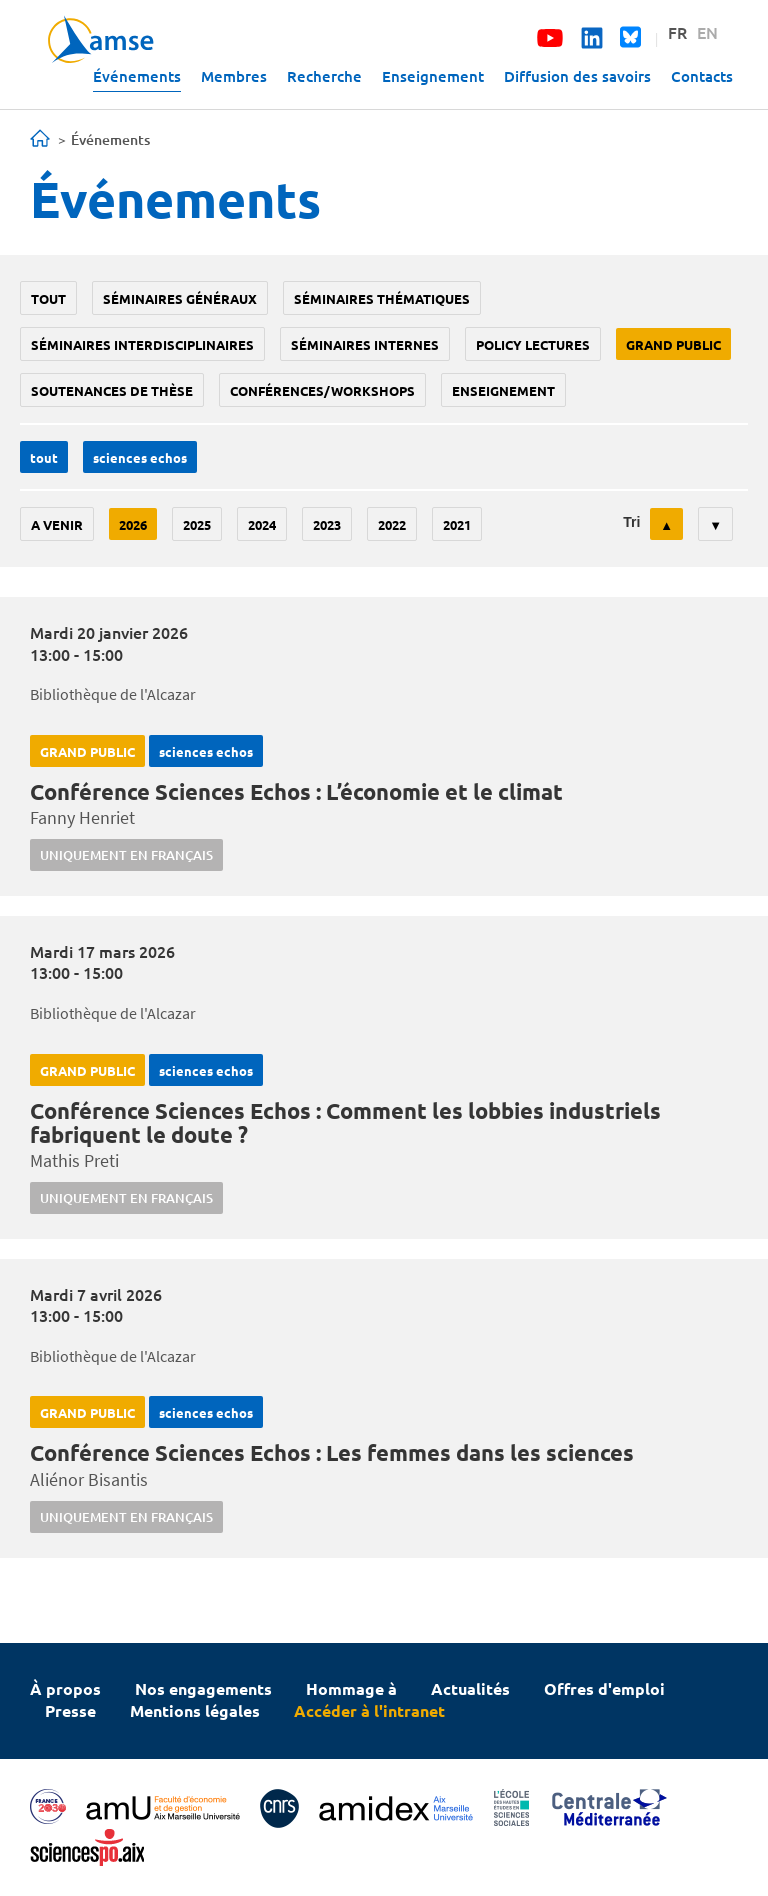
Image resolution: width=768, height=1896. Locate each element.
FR (677, 32)
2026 (133, 524)
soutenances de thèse (112, 390)
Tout (48, 298)
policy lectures (533, 344)
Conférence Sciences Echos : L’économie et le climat (296, 791)
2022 (392, 524)
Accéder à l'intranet (369, 1710)
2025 (197, 524)
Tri (631, 522)
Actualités (470, 1688)
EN (707, 32)
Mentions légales (195, 1710)
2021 (457, 524)
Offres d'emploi (604, 1688)
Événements (137, 76)
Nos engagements (203, 1688)
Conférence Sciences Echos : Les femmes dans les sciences (332, 1452)
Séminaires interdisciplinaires (142, 344)
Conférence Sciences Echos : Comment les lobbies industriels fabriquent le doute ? (345, 1122)
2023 (327, 524)
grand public (673, 344)
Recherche (324, 76)
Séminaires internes (365, 344)
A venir (57, 524)
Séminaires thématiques (382, 298)
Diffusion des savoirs (577, 76)
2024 (262, 524)
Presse (70, 1710)
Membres (234, 76)
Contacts (702, 76)
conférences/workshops (322, 390)
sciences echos (140, 457)
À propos (65, 1688)
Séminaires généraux (180, 298)
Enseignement (433, 76)
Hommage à (351, 1688)
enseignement (503, 390)
